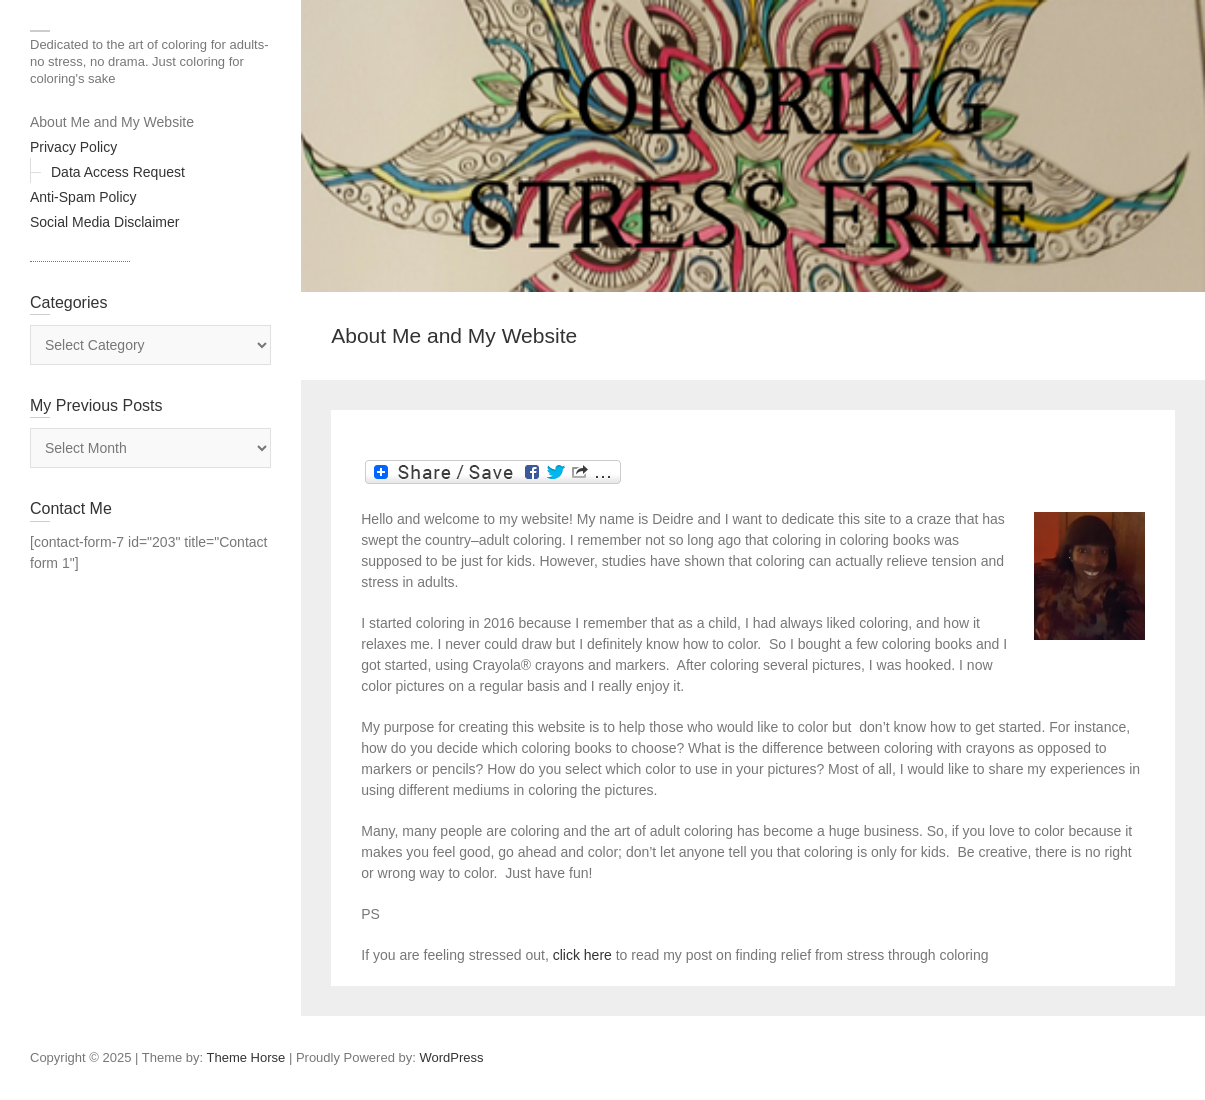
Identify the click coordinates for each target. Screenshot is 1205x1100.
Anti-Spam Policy (83, 197)
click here (584, 955)
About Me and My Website (112, 122)
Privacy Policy (73, 147)
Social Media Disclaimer (104, 222)
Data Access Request (118, 172)
